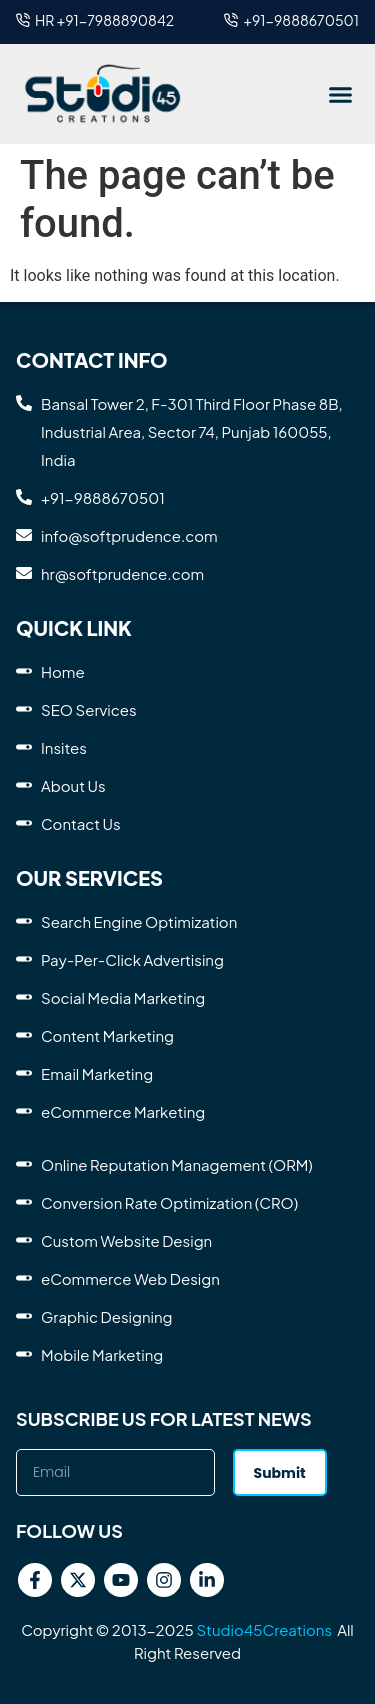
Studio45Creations (264, 1629)
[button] (340, 94)
